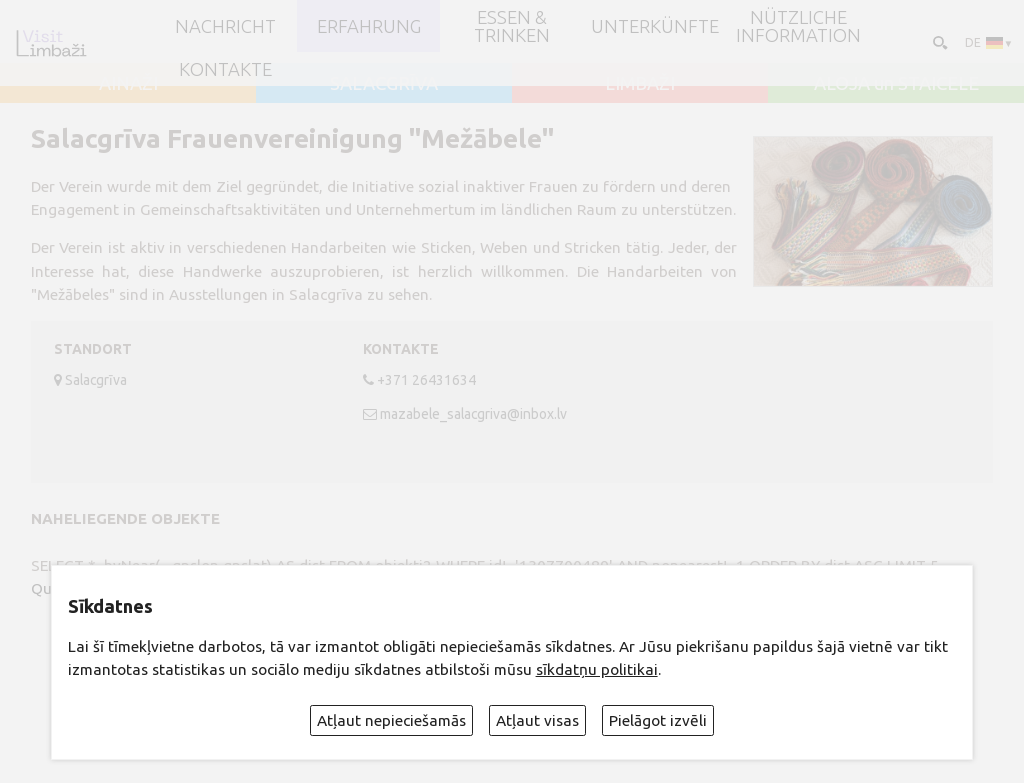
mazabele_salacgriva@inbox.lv (473, 414)
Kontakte (225, 69)
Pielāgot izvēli (658, 720)
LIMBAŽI (640, 83)
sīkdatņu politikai (597, 669)
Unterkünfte (655, 26)
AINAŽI (128, 83)
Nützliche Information (798, 26)
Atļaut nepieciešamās (391, 720)
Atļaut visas (537, 720)
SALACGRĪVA (384, 83)
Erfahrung (369, 26)
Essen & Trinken (512, 26)
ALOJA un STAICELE (896, 83)
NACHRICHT (225, 26)
